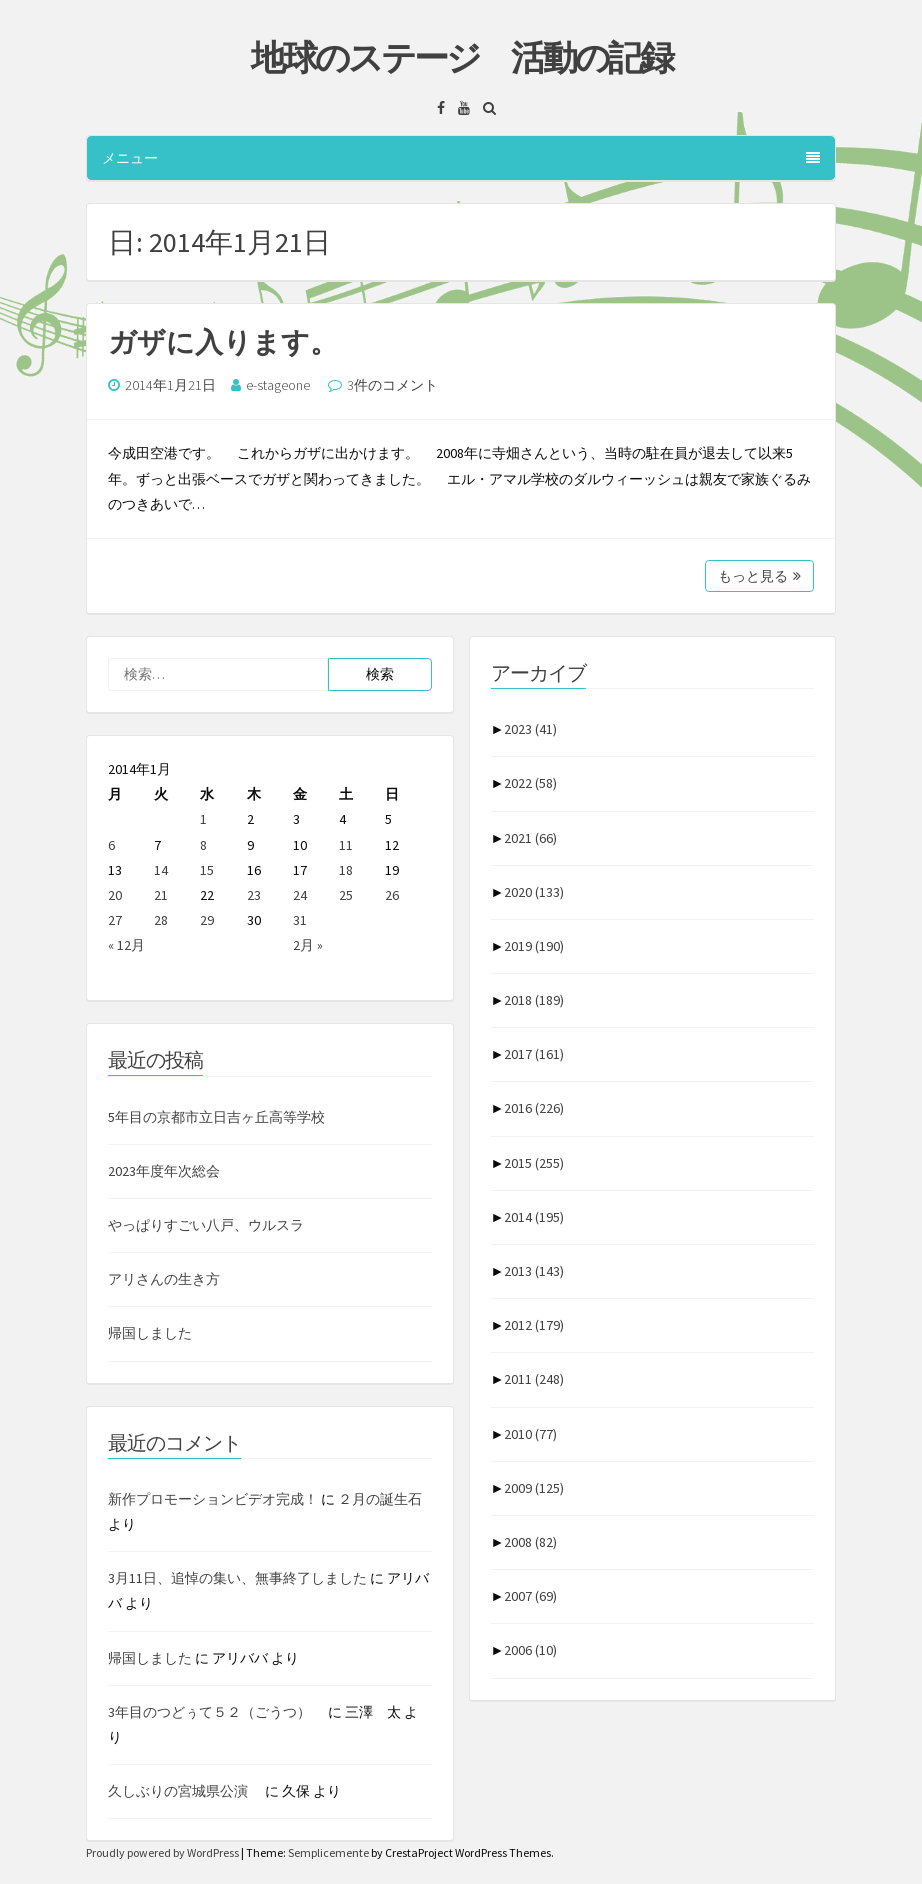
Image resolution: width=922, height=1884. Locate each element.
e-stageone (278, 385)
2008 (530, 1542)
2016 (534, 1108)
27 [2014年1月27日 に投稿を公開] (115, 920)
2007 (530, 1596)
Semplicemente (328, 1852)
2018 (534, 1000)
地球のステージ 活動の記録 (461, 58)
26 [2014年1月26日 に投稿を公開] (392, 895)
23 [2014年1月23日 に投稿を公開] (254, 895)
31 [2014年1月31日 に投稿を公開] (300, 920)
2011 (534, 1379)
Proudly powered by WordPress (163, 1852)
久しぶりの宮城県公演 (185, 1791)
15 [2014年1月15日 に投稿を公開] (207, 870)
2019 (534, 946)
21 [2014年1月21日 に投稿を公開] (161, 895)
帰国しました (150, 1333)
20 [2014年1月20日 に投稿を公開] (115, 895)
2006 (530, 1650)
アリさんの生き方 (164, 1279)
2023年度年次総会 (164, 1171)
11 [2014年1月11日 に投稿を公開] (346, 845)
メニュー (461, 158)
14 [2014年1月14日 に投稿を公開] (161, 870)
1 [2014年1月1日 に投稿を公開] (203, 819)
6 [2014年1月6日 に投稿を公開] (111, 845)
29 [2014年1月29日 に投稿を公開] (207, 920)
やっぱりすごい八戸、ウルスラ (206, 1225)
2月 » (308, 945)
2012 (534, 1325)
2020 (534, 892)
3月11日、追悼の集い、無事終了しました (237, 1578)
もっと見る (759, 576)
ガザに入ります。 (223, 342)
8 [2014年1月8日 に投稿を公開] (203, 845)
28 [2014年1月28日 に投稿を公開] (161, 920)
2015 (534, 1163)
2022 (530, 783)
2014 (534, 1217)
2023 (530, 729)
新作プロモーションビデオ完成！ (213, 1499)
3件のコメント (392, 385)
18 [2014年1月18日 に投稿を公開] (346, 870)
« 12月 (126, 945)
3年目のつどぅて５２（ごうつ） (216, 1712)
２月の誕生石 (380, 1499)
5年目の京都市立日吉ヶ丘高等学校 (216, 1117)
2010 (530, 1434)
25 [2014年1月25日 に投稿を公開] (346, 895)
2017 (534, 1054)
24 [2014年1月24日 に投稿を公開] (300, 895)
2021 (530, 838)
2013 (534, 1271)
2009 (534, 1488)
